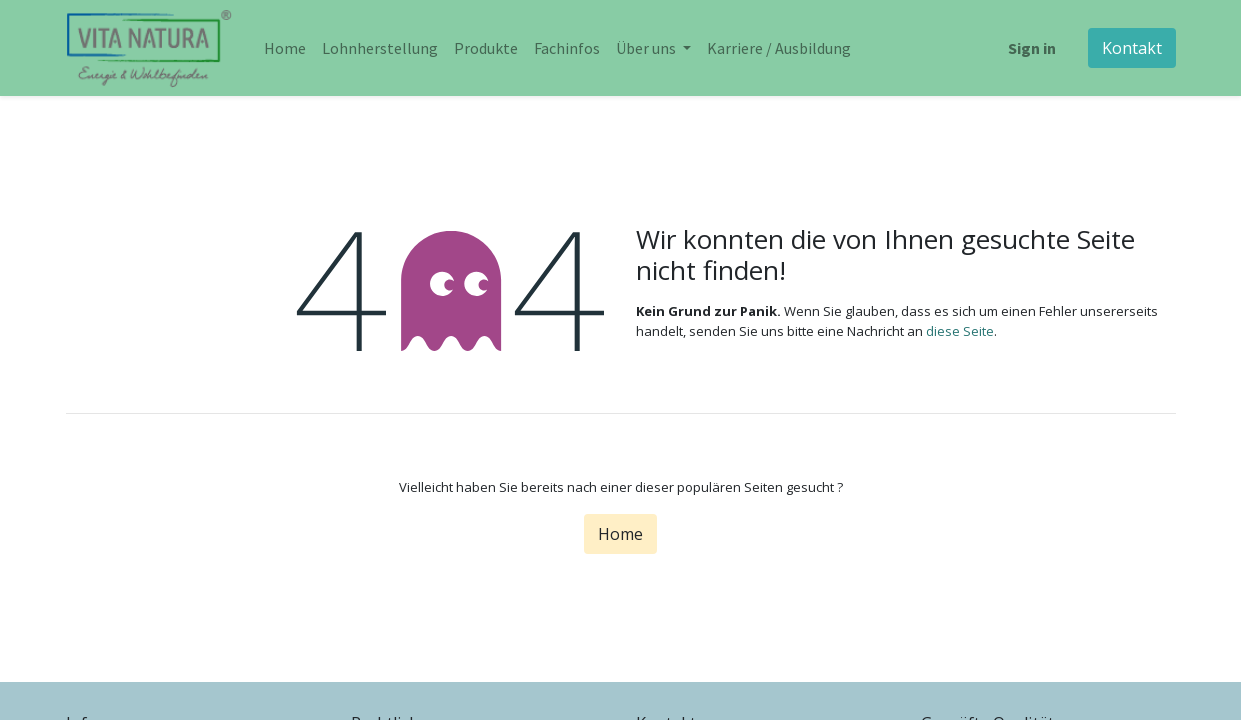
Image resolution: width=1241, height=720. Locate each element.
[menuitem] (285, 48)
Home (620, 534)
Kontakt (1132, 48)
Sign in (1032, 48)
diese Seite (960, 331)
